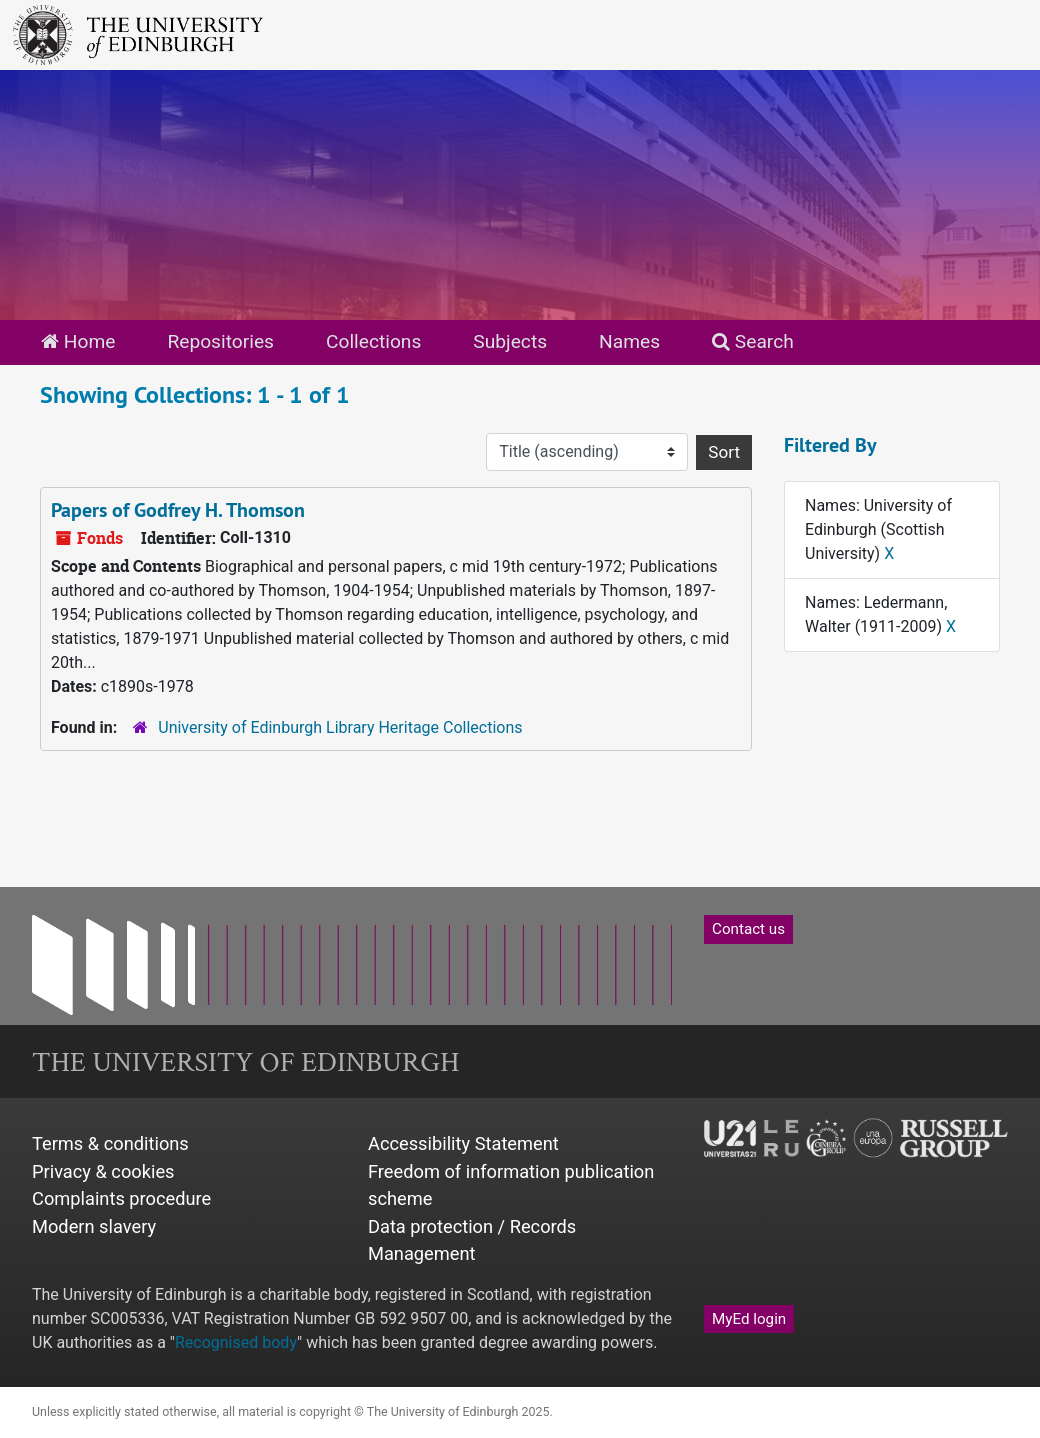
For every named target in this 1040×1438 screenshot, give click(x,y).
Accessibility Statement (463, 1143)
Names (629, 341)
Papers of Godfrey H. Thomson (178, 510)
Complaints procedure (121, 1198)
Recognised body (236, 1342)
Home (78, 341)
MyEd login (749, 1319)
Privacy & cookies (103, 1171)
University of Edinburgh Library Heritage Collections (340, 727)
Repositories (220, 341)
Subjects (510, 341)
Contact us (748, 929)
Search (753, 341)
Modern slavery (94, 1226)
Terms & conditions (110, 1143)
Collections (373, 341)
